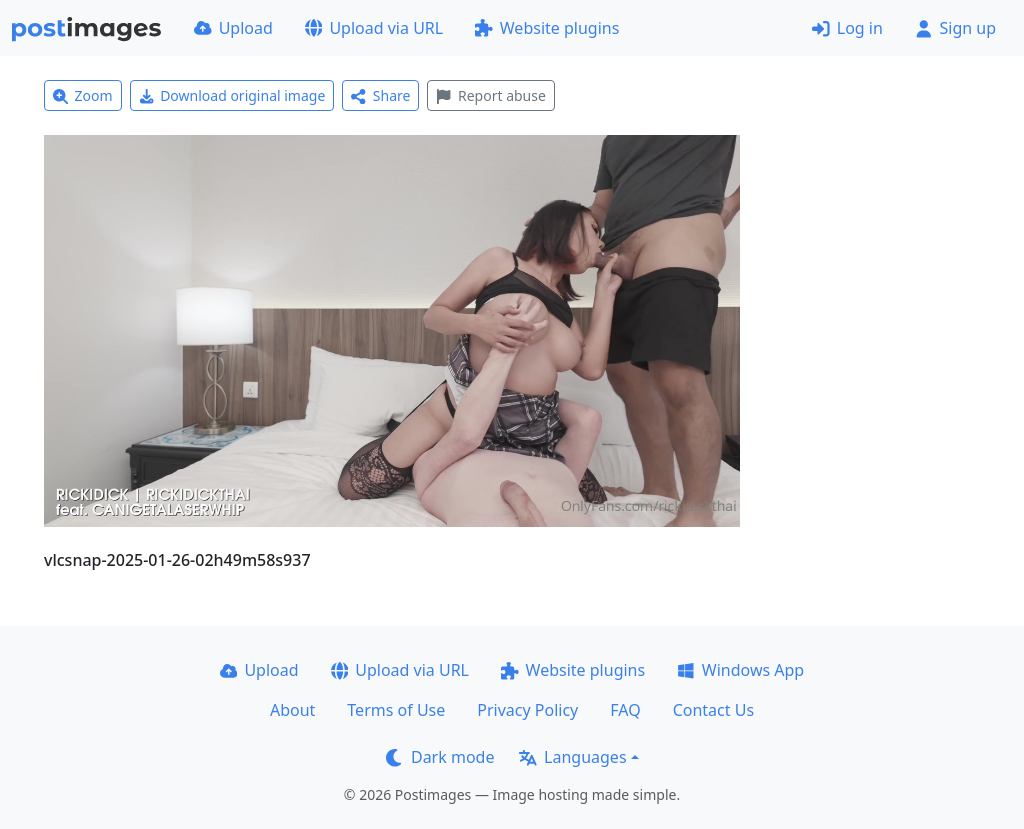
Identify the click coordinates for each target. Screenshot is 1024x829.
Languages (572, 757)
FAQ (625, 710)
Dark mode (440, 757)
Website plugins (547, 28)
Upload (233, 28)
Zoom (83, 95)
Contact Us (713, 710)
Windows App (740, 670)
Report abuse (490, 95)
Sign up (955, 28)
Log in (847, 28)
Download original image (232, 95)
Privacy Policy (527, 710)
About (292, 710)
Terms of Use (396, 710)
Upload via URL (374, 28)
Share (380, 95)
